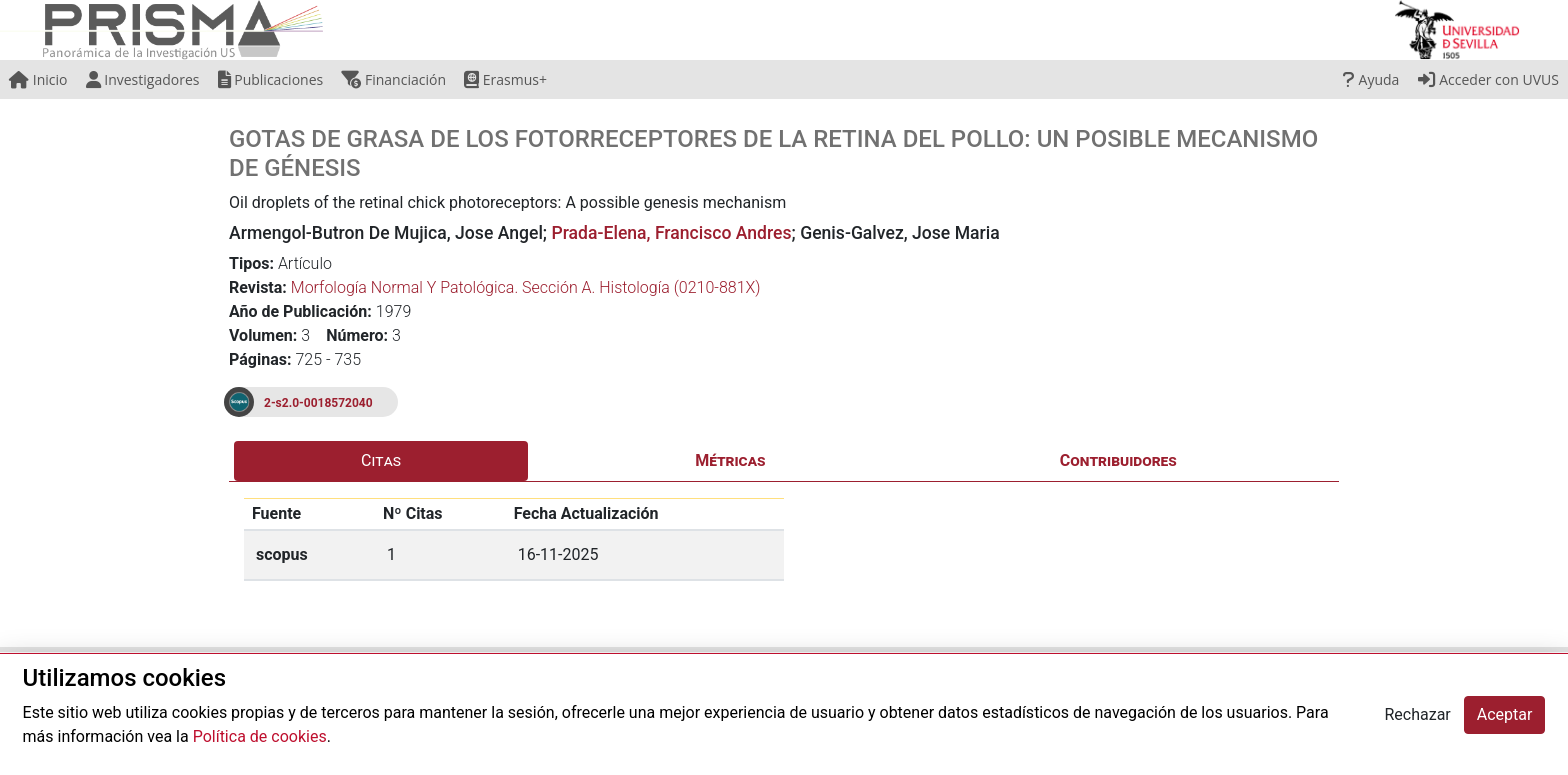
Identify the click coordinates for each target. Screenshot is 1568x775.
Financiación (393, 79)
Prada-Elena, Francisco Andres (671, 233)
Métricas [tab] (730, 460)
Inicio (38, 79)
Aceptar (1505, 714)
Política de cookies (260, 736)
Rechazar (1417, 714)
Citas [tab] (381, 460)
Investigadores (143, 79)
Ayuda (1371, 79)
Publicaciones (271, 79)
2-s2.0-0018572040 (318, 403)
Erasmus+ (505, 79)
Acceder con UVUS (1488, 79)
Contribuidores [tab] (1118, 460)
